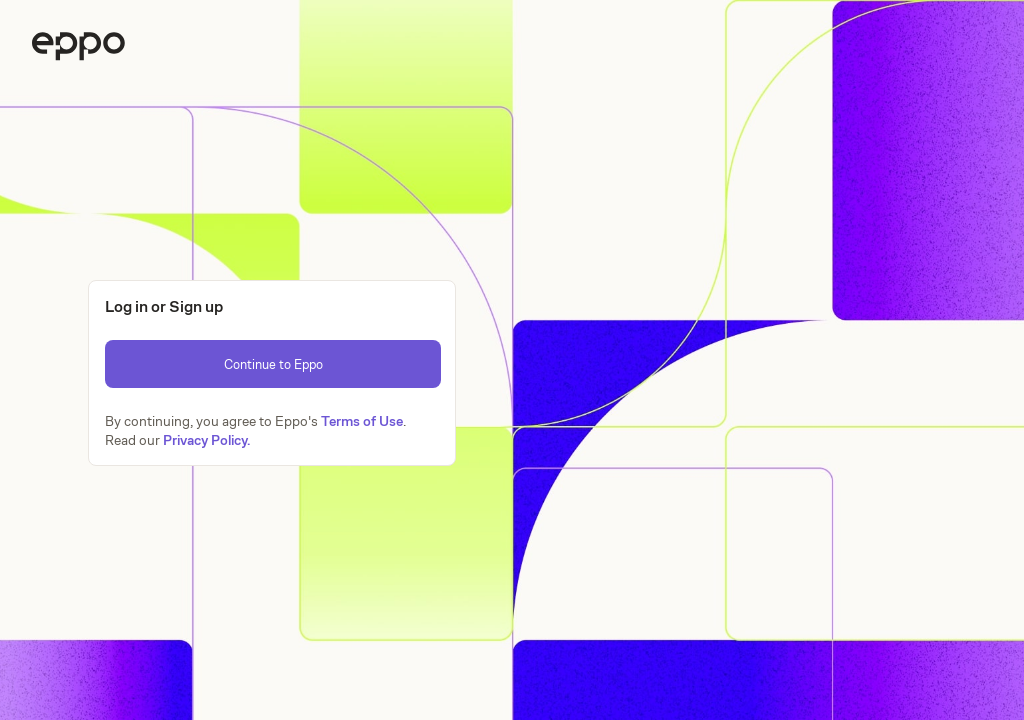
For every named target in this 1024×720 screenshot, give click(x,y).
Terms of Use (362, 421)
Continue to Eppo (273, 364)
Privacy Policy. (206, 440)
